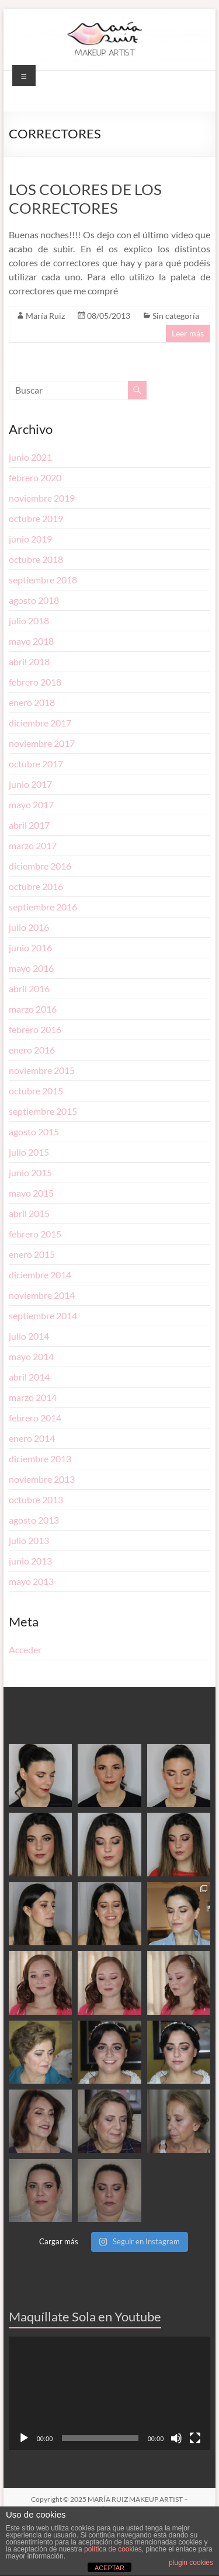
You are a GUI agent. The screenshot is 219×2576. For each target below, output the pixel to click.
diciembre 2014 (40, 1274)
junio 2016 (30, 947)
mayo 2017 (31, 804)
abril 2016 (29, 988)
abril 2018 (29, 661)
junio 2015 (30, 1172)
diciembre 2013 (40, 1458)
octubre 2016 (36, 886)
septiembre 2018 (43, 579)
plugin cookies (191, 2562)
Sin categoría (175, 316)
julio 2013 (29, 1540)
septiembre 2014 (43, 1315)
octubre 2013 (36, 1499)
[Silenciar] (176, 2438)
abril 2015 (29, 1213)
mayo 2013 (31, 1581)
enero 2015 (32, 1254)
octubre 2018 (36, 559)
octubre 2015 (36, 1090)
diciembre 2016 (40, 865)
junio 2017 (30, 784)
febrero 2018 (35, 681)
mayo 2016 (31, 968)
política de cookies (113, 2549)
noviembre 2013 (42, 1479)
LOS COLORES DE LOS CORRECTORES (85, 198)
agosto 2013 (34, 1519)
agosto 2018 (34, 600)
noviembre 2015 (42, 1070)
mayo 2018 (31, 640)
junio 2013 (30, 1560)
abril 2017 (29, 824)
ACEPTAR (109, 2567)
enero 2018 (32, 702)
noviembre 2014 (42, 1295)
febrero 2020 (35, 477)
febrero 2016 (35, 1029)
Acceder (25, 1649)
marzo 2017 (33, 845)
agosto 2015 (34, 1131)
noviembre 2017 (42, 743)
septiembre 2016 (43, 906)
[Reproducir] (24, 2438)
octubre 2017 (36, 763)
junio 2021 (30, 457)
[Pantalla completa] (195, 2438)
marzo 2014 (33, 1397)
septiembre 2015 (43, 1111)
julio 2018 (29, 620)
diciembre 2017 (40, 722)
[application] (110, 2393)
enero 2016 (32, 1049)
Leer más (188, 333)
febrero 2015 (35, 1233)
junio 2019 (30, 538)
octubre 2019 (36, 518)
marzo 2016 (33, 1008)
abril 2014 (29, 1376)
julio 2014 (29, 1335)
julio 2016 (29, 927)
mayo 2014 (31, 1356)
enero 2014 (32, 1438)
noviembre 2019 (42, 497)
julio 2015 (29, 1151)
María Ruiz (45, 316)
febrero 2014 (35, 1417)
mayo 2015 (31, 1192)
